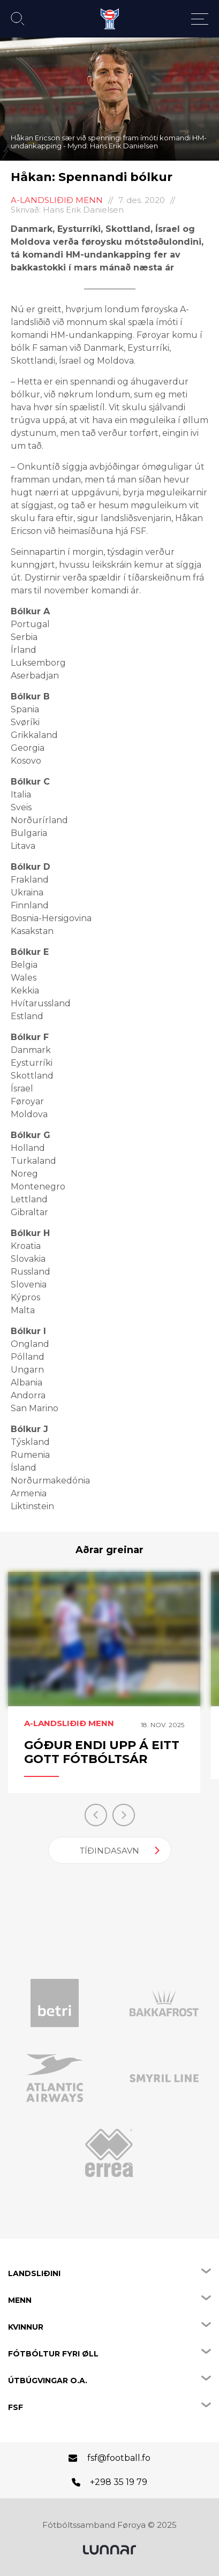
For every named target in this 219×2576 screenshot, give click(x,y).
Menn (20, 2300)
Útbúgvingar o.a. (47, 2380)
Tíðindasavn (109, 1851)
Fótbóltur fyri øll (53, 2354)
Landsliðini (34, 2273)
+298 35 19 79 (118, 2482)
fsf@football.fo (118, 2458)
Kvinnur (25, 2327)
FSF (15, 2407)
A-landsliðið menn (57, 200)
